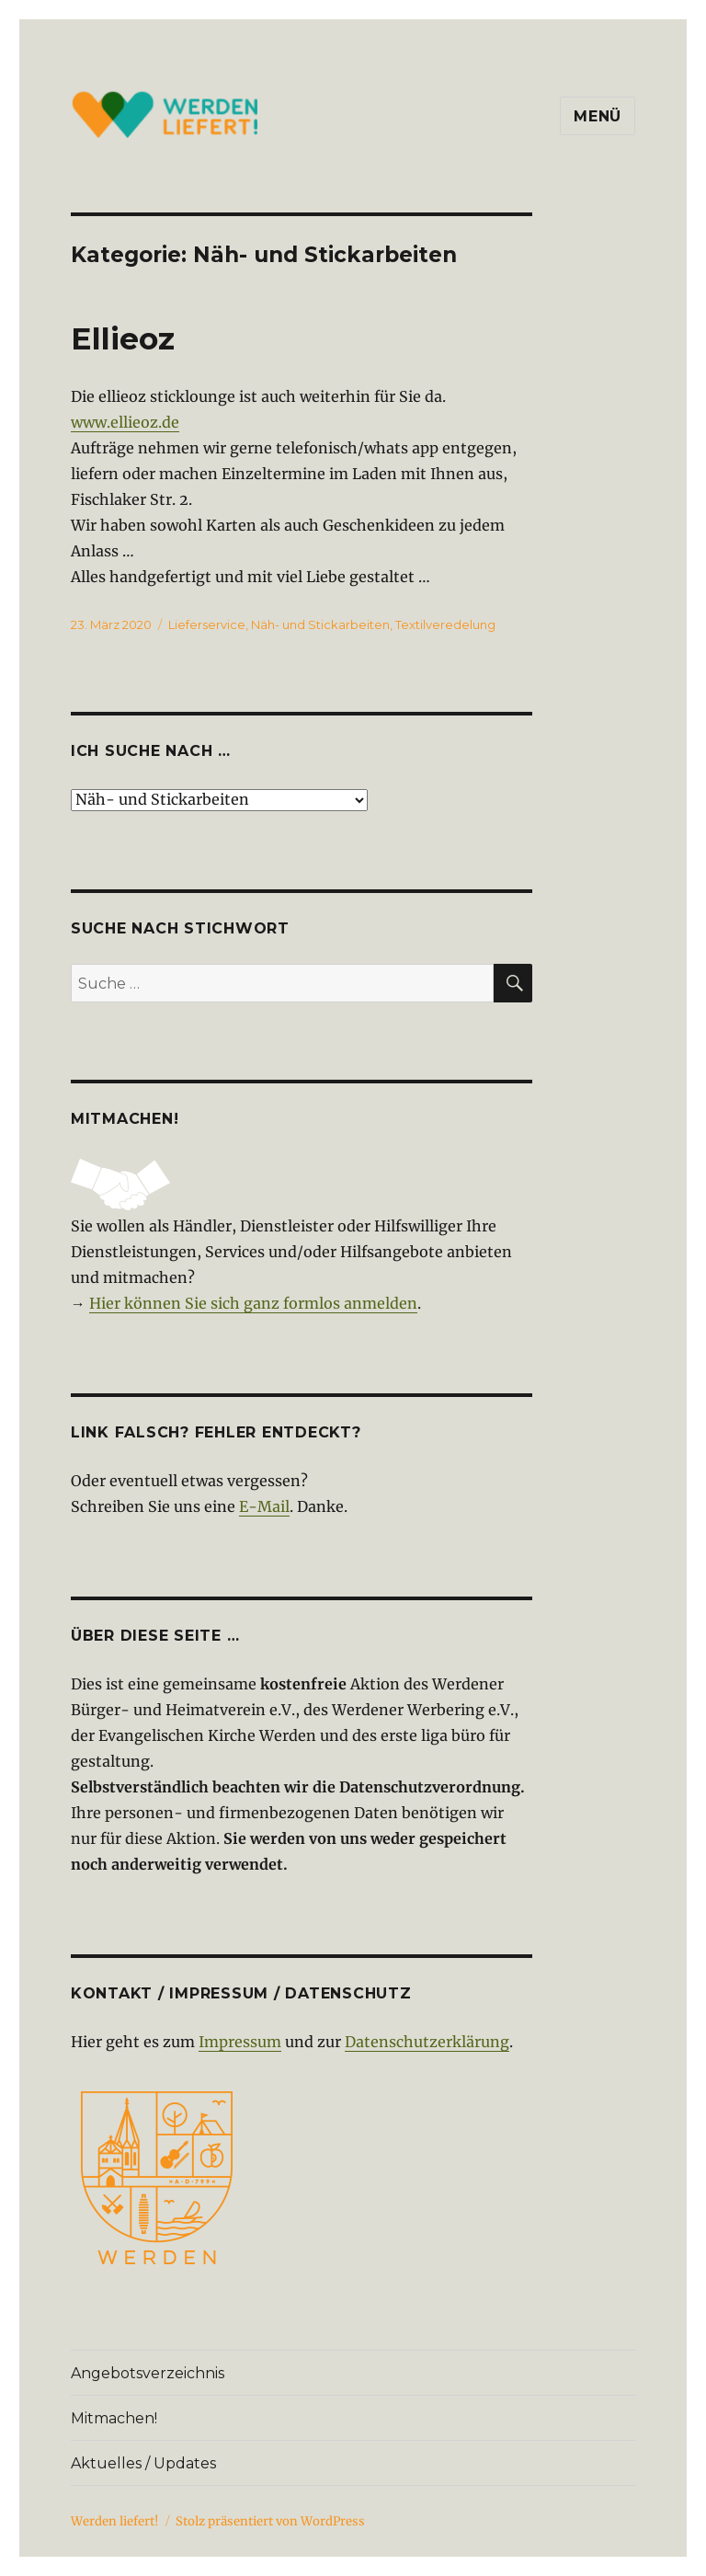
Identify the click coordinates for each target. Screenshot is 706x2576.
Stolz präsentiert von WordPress (270, 2521)
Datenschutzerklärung (427, 2041)
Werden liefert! (115, 2521)
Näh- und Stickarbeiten (320, 624)
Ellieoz (123, 338)
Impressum (240, 2041)
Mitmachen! (114, 2418)
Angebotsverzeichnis (147, 2373)
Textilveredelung (445, 624)
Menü (597, 116)
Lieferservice (206, 624)
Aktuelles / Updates (143, 2463)
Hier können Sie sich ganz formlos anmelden (253, 1303)
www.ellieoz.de (125, 422)
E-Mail (264, 1506)
